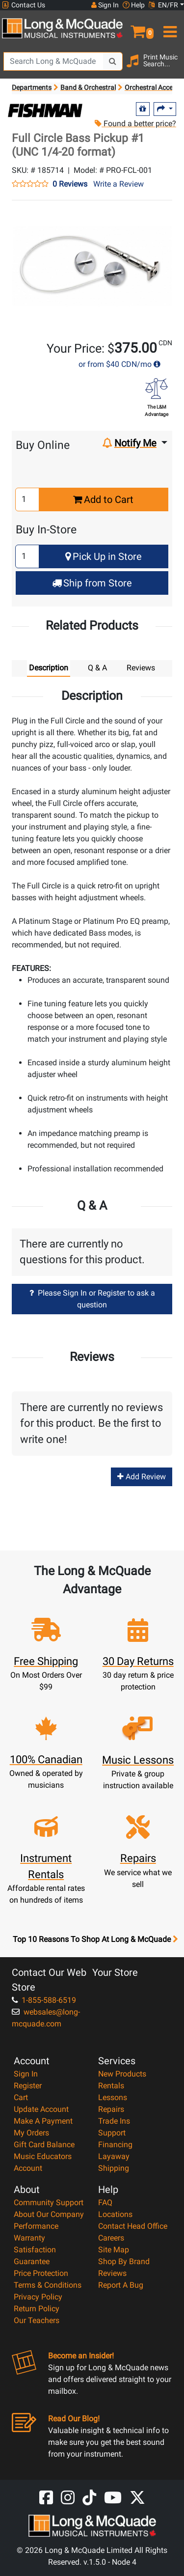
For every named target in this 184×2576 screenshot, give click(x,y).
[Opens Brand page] (45, 110)
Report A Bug (120, 2285)
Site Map (113, 2249)
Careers (111, 2238)
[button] (138, 27)
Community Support (48, 2202)
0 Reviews (70, 184)
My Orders (31, 2132)
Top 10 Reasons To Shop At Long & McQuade (95, 1939)
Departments (32, 87)
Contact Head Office (132, 2226)
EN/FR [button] (163, 5)
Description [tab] (48, 667)
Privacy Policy (38, 2296)
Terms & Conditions (47, 2285)
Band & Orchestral (88, 87)
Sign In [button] (105, 5)
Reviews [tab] (141, 667)
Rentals (111, 2085)
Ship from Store (92, 583)
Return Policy (36, 2308)
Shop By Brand (124, 2261)
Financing (115, 2144)
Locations (115, 2214)
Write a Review (118, 184)
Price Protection (41, 2273)
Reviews (112, 2273)
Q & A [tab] (97, 667)
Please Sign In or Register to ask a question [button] (92, 1298)
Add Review (141, 1476)
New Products (122, 2073)
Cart (21, 2097)
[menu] (169, 27)
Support (112, 2132)
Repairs (111, 2109)
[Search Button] (113, 61)
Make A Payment (43, 2121)
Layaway (114, 2156)
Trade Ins (114, 2121)
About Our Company (49, 2214)
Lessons (112, 2097)
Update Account (41, 2109)
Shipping (113, 2168)
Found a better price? (135, 123)
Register (28, 2085)
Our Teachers (36, 2320)
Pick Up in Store (103, 556)
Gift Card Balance (44, 2144)
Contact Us (23, 5)
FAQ (105, 2202)
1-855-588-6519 (44, 2000)
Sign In (26, 2073)
